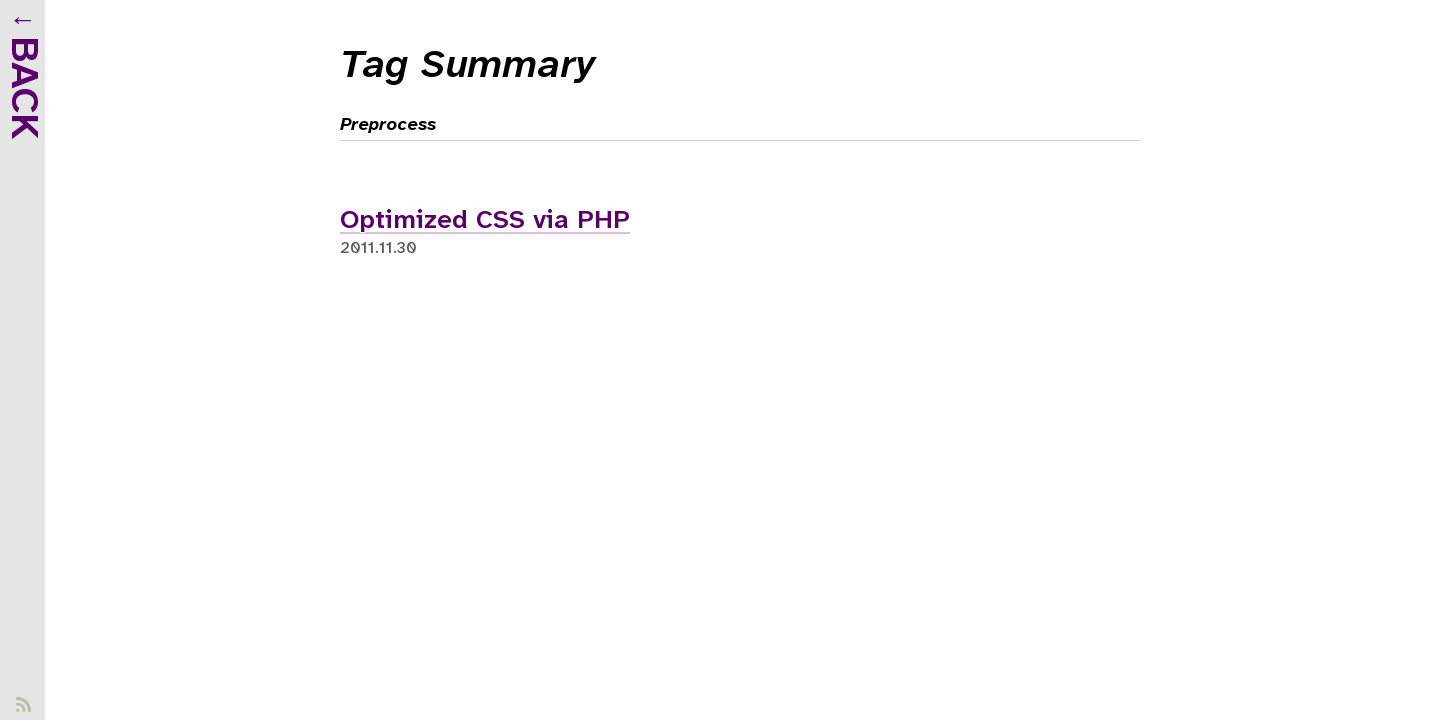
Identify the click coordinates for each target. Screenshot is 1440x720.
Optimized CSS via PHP (485, 221)
